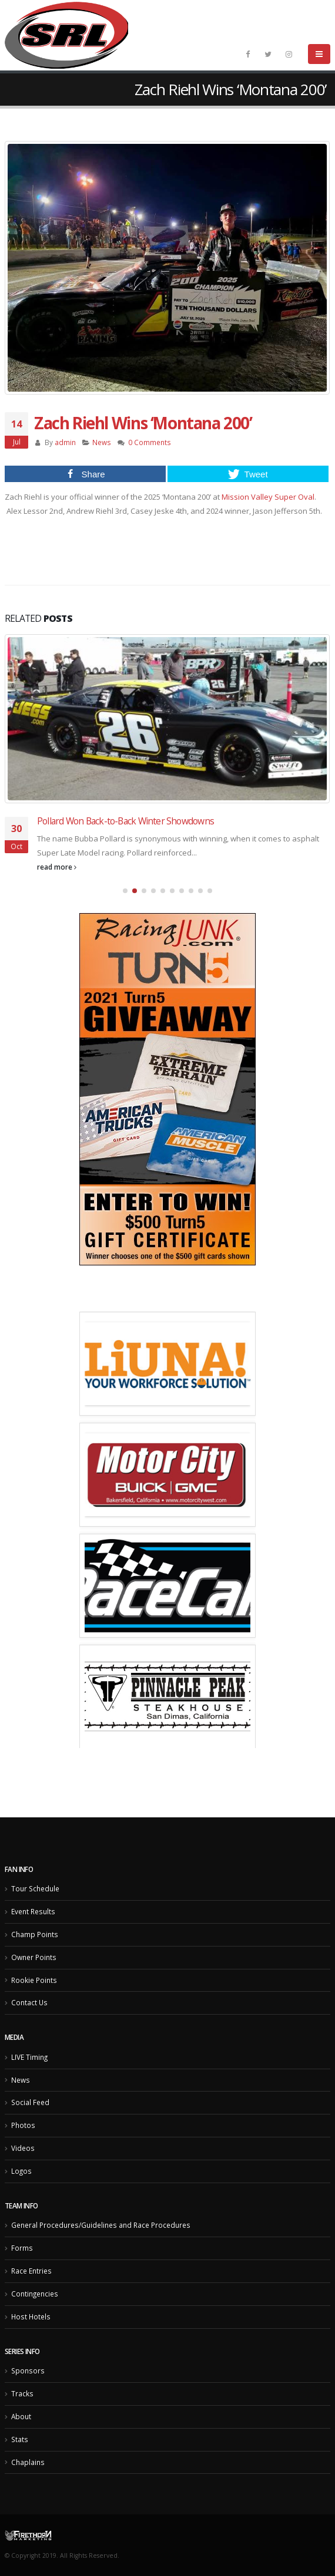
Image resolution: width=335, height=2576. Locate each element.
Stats (19, 2439)
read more (56, 866)
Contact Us (29, 2002)
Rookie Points (34, 1980)
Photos (23, 2125)
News (101, 442)
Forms (22, 2247)
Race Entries (31, 2270)
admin (65, 442)
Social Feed (30, 2102)
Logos (21, 2171)
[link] (268, 496)
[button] (125, 890)
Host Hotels (31, 2316)
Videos (23, 2148)
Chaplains (28, 2462)
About (21, 2416)
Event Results (33, 1911)
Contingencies (34, 2293)
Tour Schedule (35, 1888)
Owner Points (33, 1957)
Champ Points (34, 1934)
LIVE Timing (29, 2057)
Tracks (22, 2393)
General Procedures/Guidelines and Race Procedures (100, 2225)
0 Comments (149, 442)
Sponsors (28, 2370)
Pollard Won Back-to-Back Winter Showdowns (125, 820)
